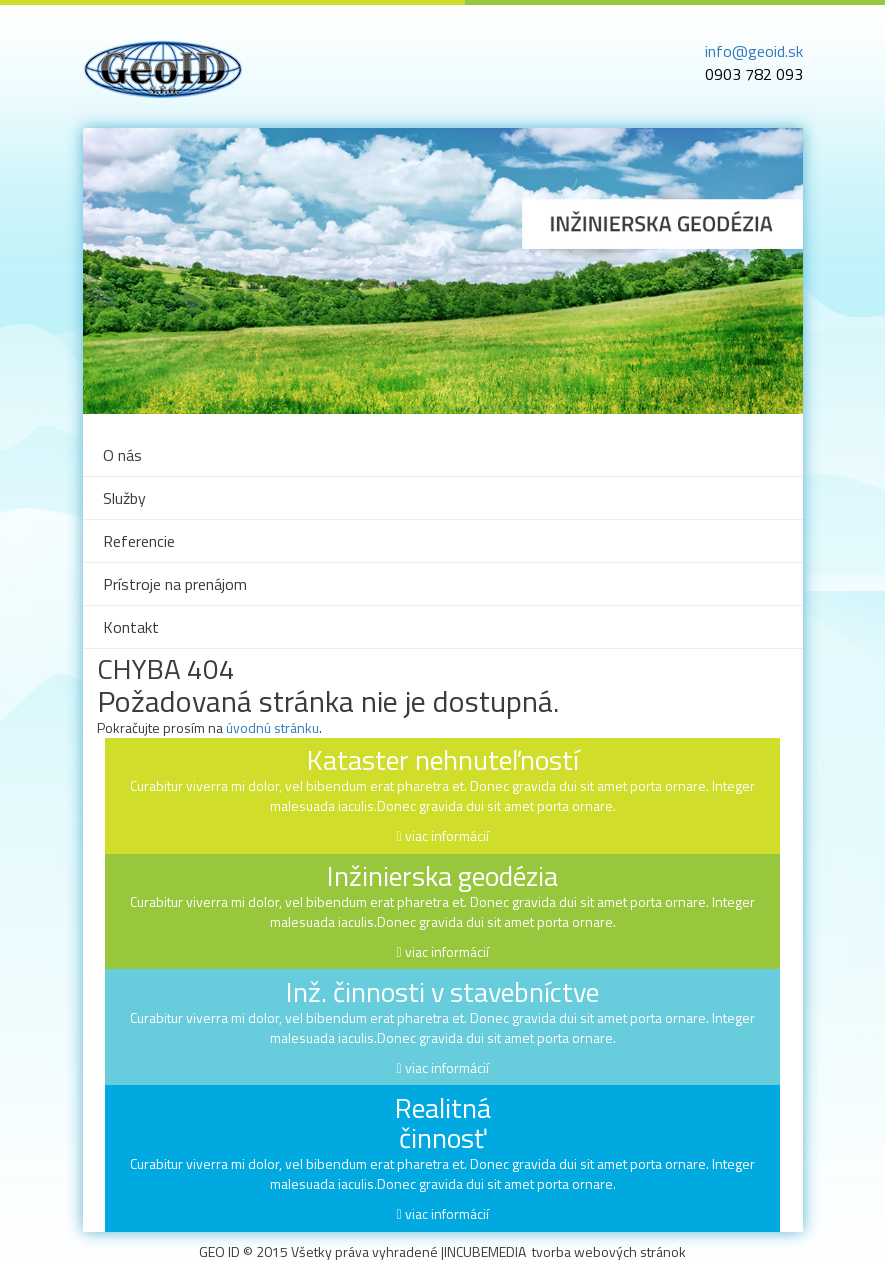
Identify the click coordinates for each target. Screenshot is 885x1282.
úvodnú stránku (272, 727)
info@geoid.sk (754, 51)
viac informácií (447, 835)
